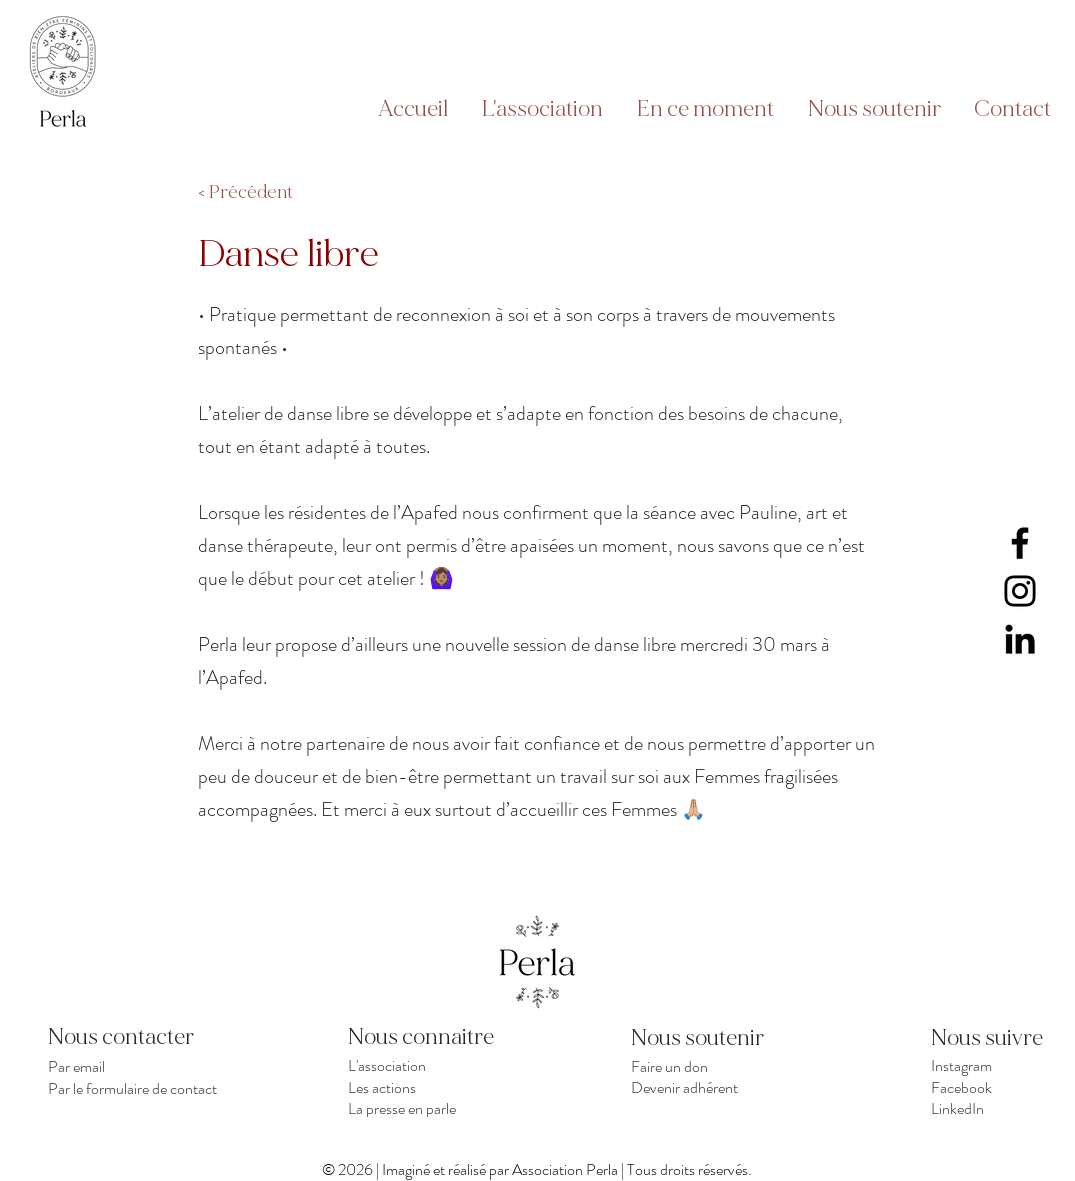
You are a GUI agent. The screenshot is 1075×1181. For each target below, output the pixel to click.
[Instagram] (1020, 591)
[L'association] (436, 1065)
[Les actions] (436, 1087)
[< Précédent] (264, 193)
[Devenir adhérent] (719, 1087)
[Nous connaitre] (436, 1037)
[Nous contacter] (136, 1037)
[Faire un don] (719, 1066)
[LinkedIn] (1020, 639)
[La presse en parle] (436, 1108)
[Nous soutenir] (702, 1038)
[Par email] (136, 1066)
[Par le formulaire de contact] (136, 1088)
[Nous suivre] (1002, 1038)
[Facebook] (1020, 543)
